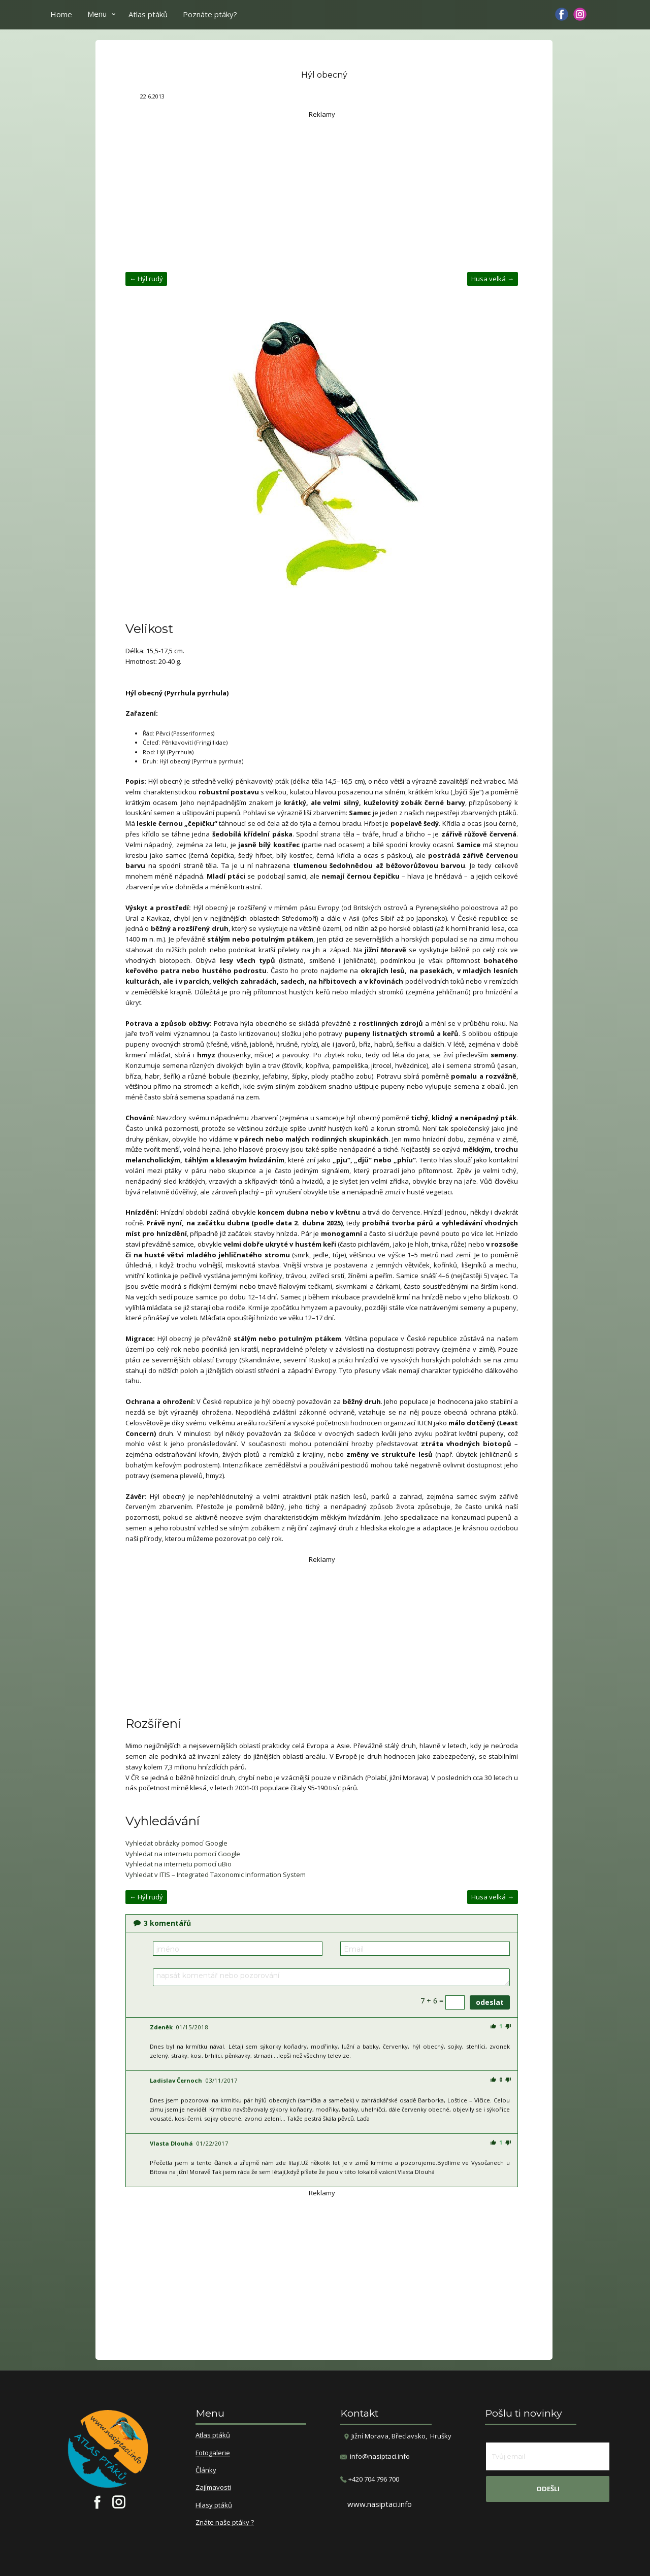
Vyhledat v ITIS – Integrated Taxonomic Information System (215, 1874)
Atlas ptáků (148, 14)
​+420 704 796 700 (369, 2479)
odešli (548, 2488)
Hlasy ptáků (214, 2505)
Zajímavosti (213, 2488)
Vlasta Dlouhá (171, 2143)
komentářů (162, 1923)
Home (61, 14)
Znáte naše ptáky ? (225, 2523)
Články (206, 2470)
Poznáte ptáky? (210, 14)
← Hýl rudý (146, 278)
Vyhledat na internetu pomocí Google (182, 1853)
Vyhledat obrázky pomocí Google (176, 1843)
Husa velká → (492, 278)
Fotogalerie (213, 2453)
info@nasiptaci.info (380, 2456)
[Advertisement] (321, 191)
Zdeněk (161, 2027)
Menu (97, 14)
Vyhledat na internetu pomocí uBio (178, 1863)
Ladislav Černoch (176, 2080)
